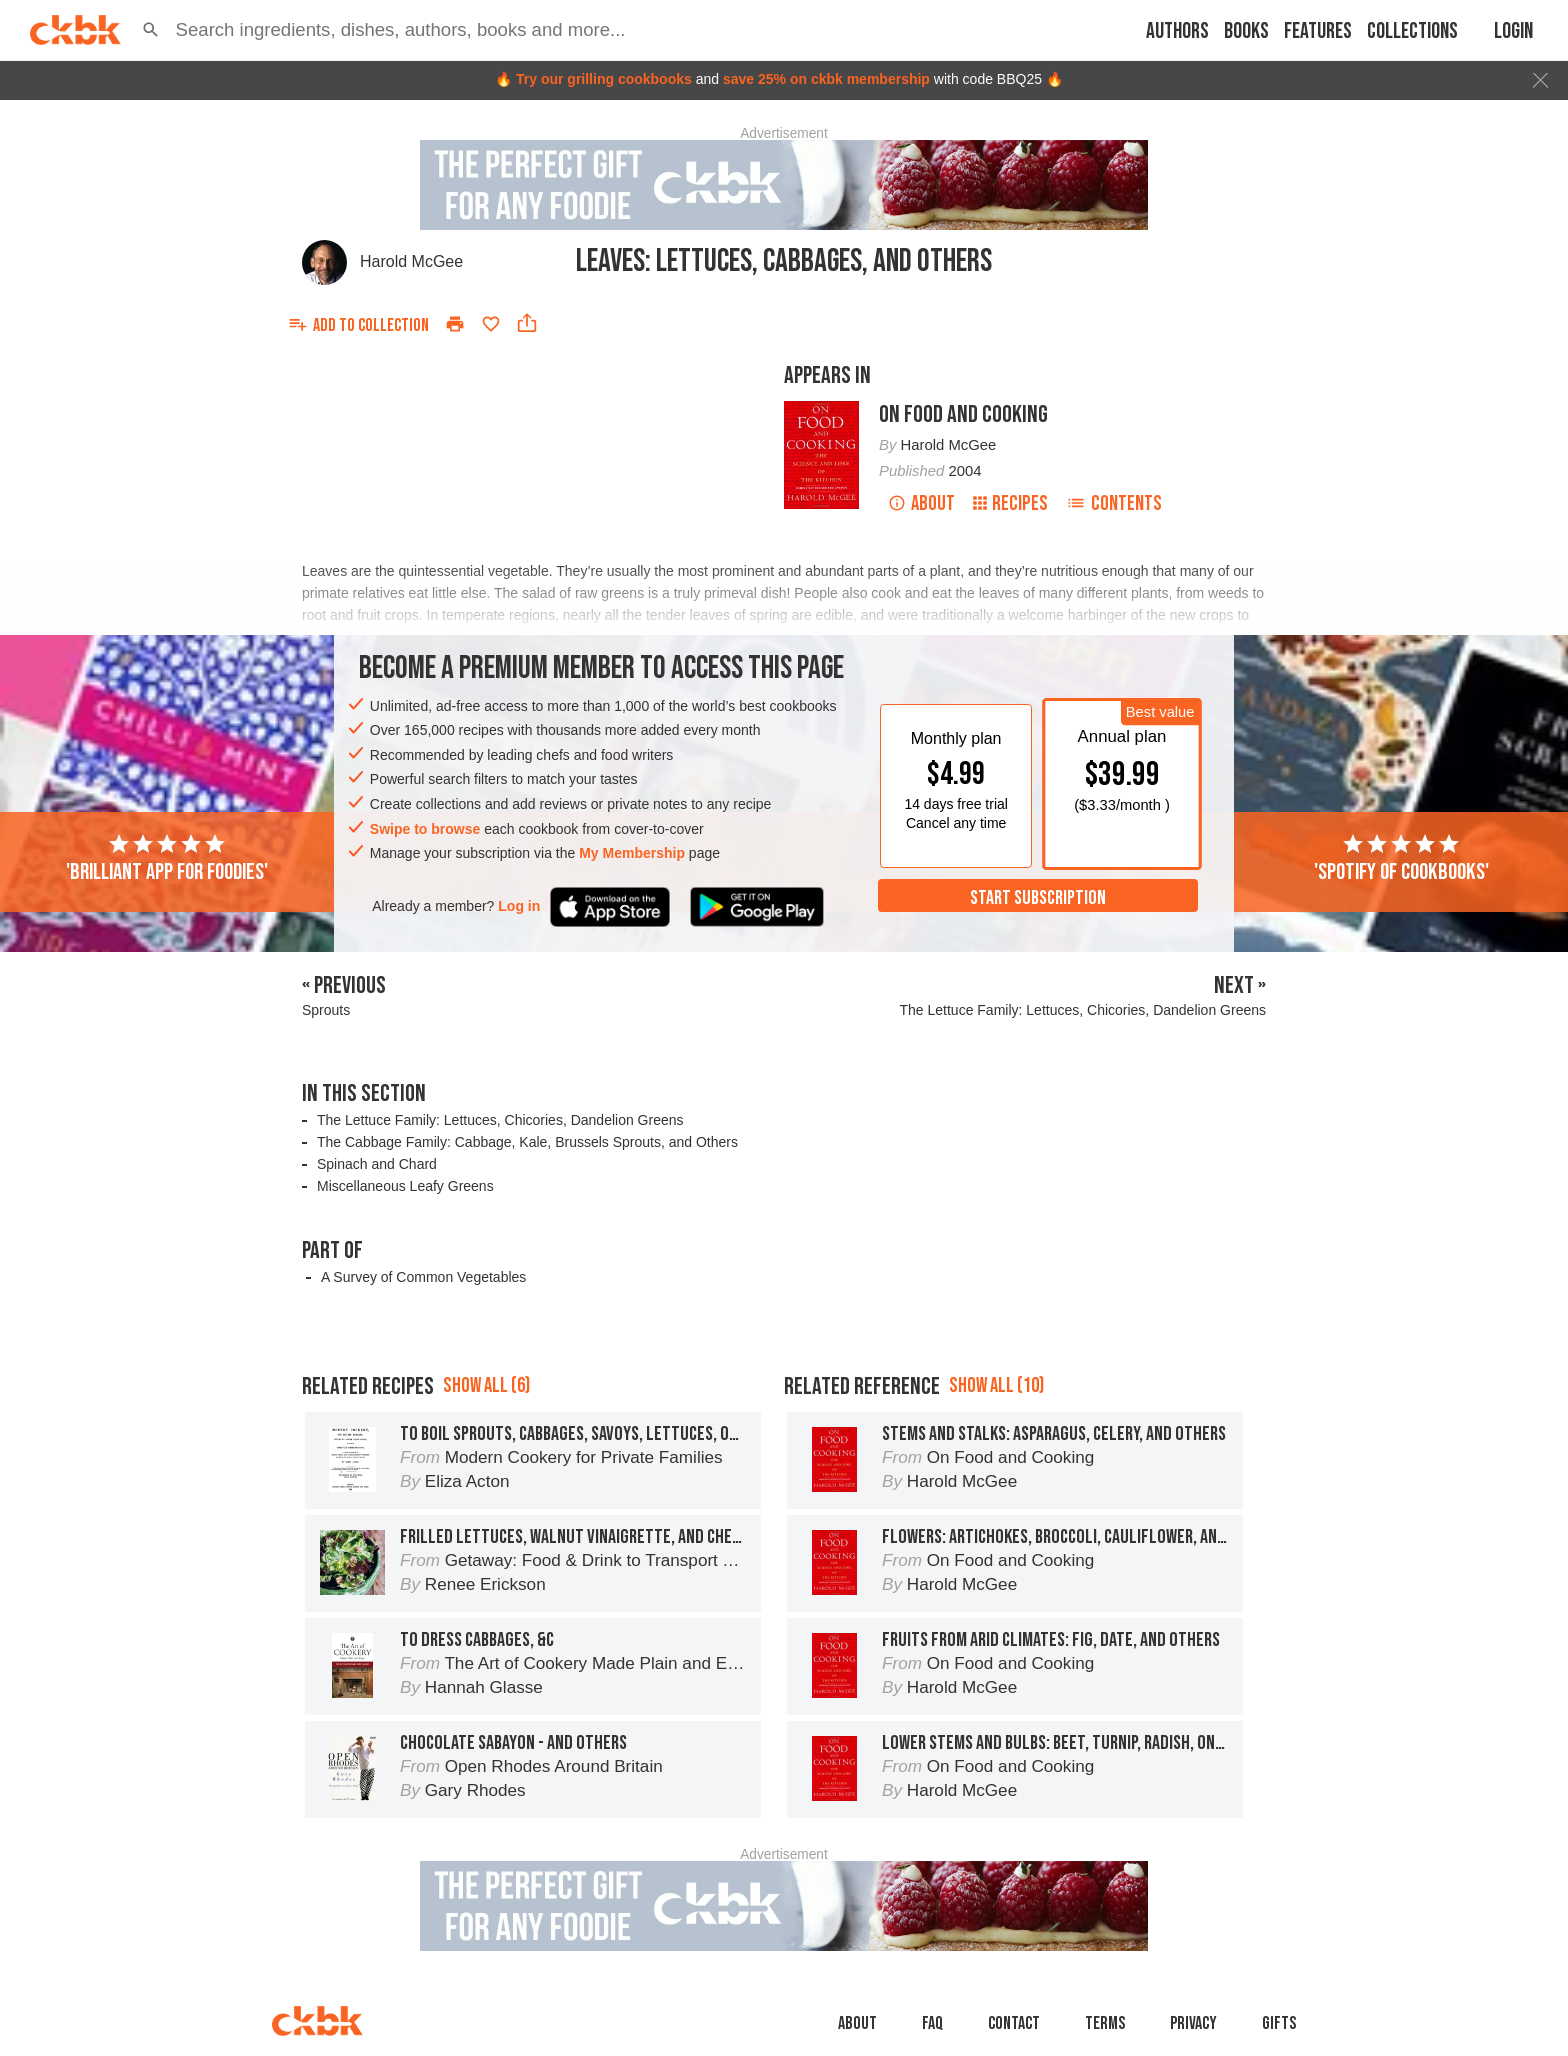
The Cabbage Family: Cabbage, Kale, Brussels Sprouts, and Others (527, 1142)
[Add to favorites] (491, 324)
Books (1246, 31)
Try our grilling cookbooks (604, 79)
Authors (1177, 31)
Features (1318, 31)
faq (932, 2023)
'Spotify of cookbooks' (1401, 859)
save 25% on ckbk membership (826, 79)
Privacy (1193, 2023)
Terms (1105, 2023)
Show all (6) (486, 1385)
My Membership (632, 853)
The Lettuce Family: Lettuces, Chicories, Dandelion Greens (500, 1120)
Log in (519, 906)
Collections (1412, 31)
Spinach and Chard (377, 1164)
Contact (1014, 2023)
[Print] (455, 324)
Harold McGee (411, 261)
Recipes (1010, 503)
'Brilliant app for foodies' (167, 859)
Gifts (1279, 2023)
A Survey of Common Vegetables (423, 1277)
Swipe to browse (425, 829)
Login (1513, 31)
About (921, 503)
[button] (151, 30)
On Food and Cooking (963, 414)
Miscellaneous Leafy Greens (405, 1186)
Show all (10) (996, 1385)
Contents (1114, 503)
